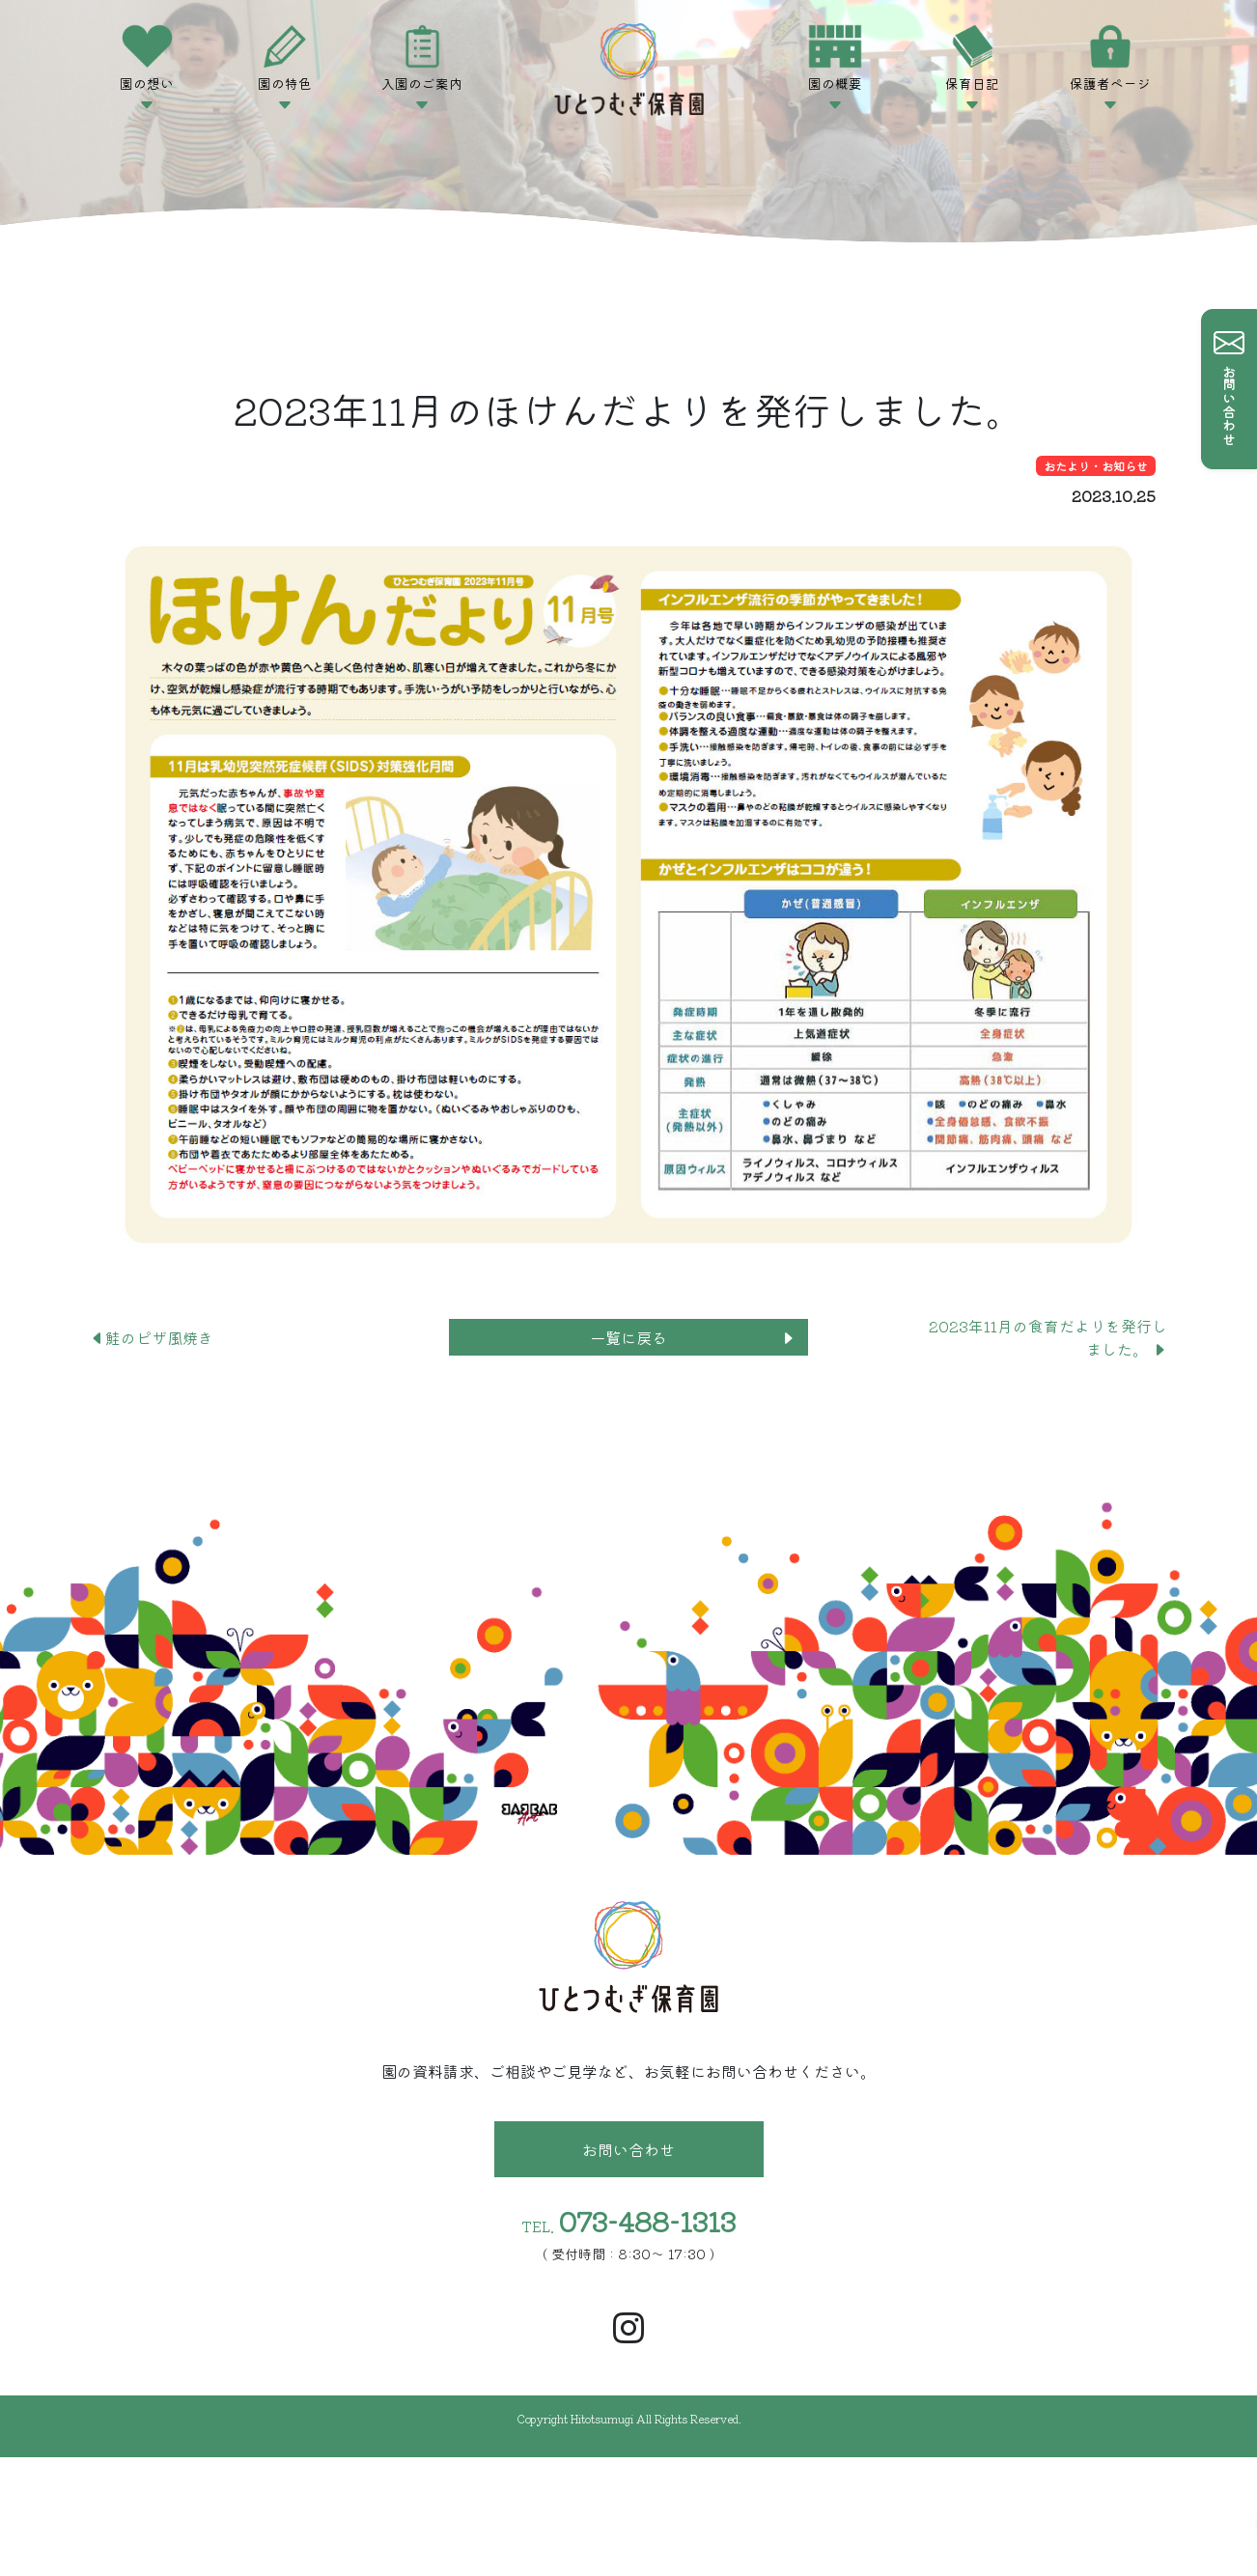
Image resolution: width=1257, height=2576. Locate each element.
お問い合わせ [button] (628, 2149)
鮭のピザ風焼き (159, 1337)
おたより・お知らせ (1096, 466)
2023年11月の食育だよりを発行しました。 (1048, 1337)
